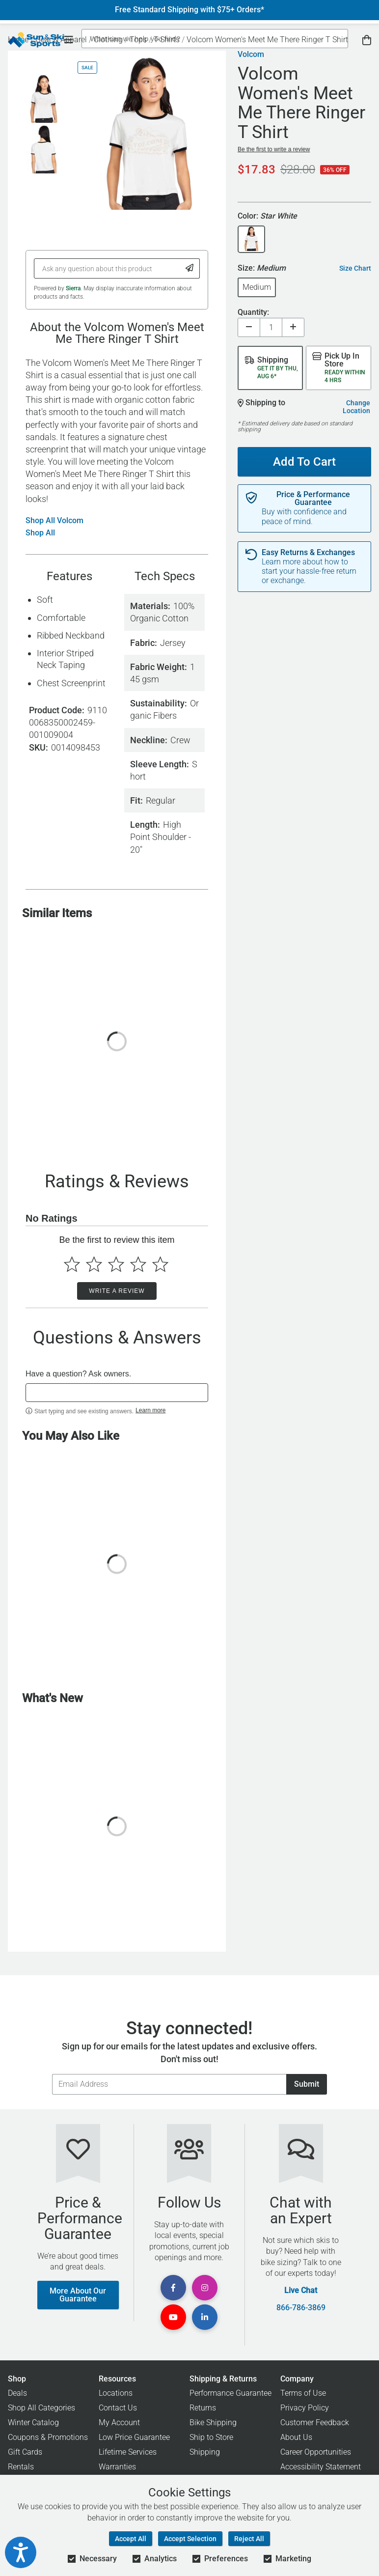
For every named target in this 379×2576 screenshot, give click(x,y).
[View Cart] (366, 40)
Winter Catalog (33, 2422)
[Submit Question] (190, 268)
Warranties (117, 2466)
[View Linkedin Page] (204, 2317)
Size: (262, 268)
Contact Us (118, 2407)
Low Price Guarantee (134, 2437)
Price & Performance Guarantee (313, 498)
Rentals (21, 2466)
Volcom (251, 54)
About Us (296, 2437)
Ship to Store (211, 2437)
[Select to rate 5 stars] (160, 1264)
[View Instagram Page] (204, 2287)
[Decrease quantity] (249, 327)
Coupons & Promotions (48, 2437)
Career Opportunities (315, 2452)
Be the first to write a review (274, 149)
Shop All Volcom (54, 521)
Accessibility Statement (320, 2466)
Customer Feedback (314, 2422)
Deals (17, 2393)
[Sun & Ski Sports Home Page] (36, 40)
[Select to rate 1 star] (72, 1264)
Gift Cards (25, 2452)
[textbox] (117, 1392)
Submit (306, 2084)
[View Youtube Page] (173, 2317)
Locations (116, 2393)
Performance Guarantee (230, 2393)
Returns (203, 2407)
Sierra (73, 288)
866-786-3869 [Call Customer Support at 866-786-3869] (300, 2308)
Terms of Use (303, 2393)
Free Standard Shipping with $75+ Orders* (189, 10)
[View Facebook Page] (173, 2287)
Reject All (249, 2539)
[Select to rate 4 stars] (138, 1264)
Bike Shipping (213, 2422)
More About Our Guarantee (78, 2294)
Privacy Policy (304, 2407)
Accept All (130, 2539)
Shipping (205, 2452)
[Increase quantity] (293, 327)
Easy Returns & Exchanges (308, 553)
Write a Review (116, 1291)
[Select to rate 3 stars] (116, 1264)
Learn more (150, 1410)
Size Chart (355, 268)
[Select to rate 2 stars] (94, 1264)
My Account (119, 2422)
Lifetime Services (128, 2452)
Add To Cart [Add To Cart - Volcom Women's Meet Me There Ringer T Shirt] (304, 462)
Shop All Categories (41, 2407)
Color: (267, 216)
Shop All (40, 533)
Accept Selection (190, 2539)
